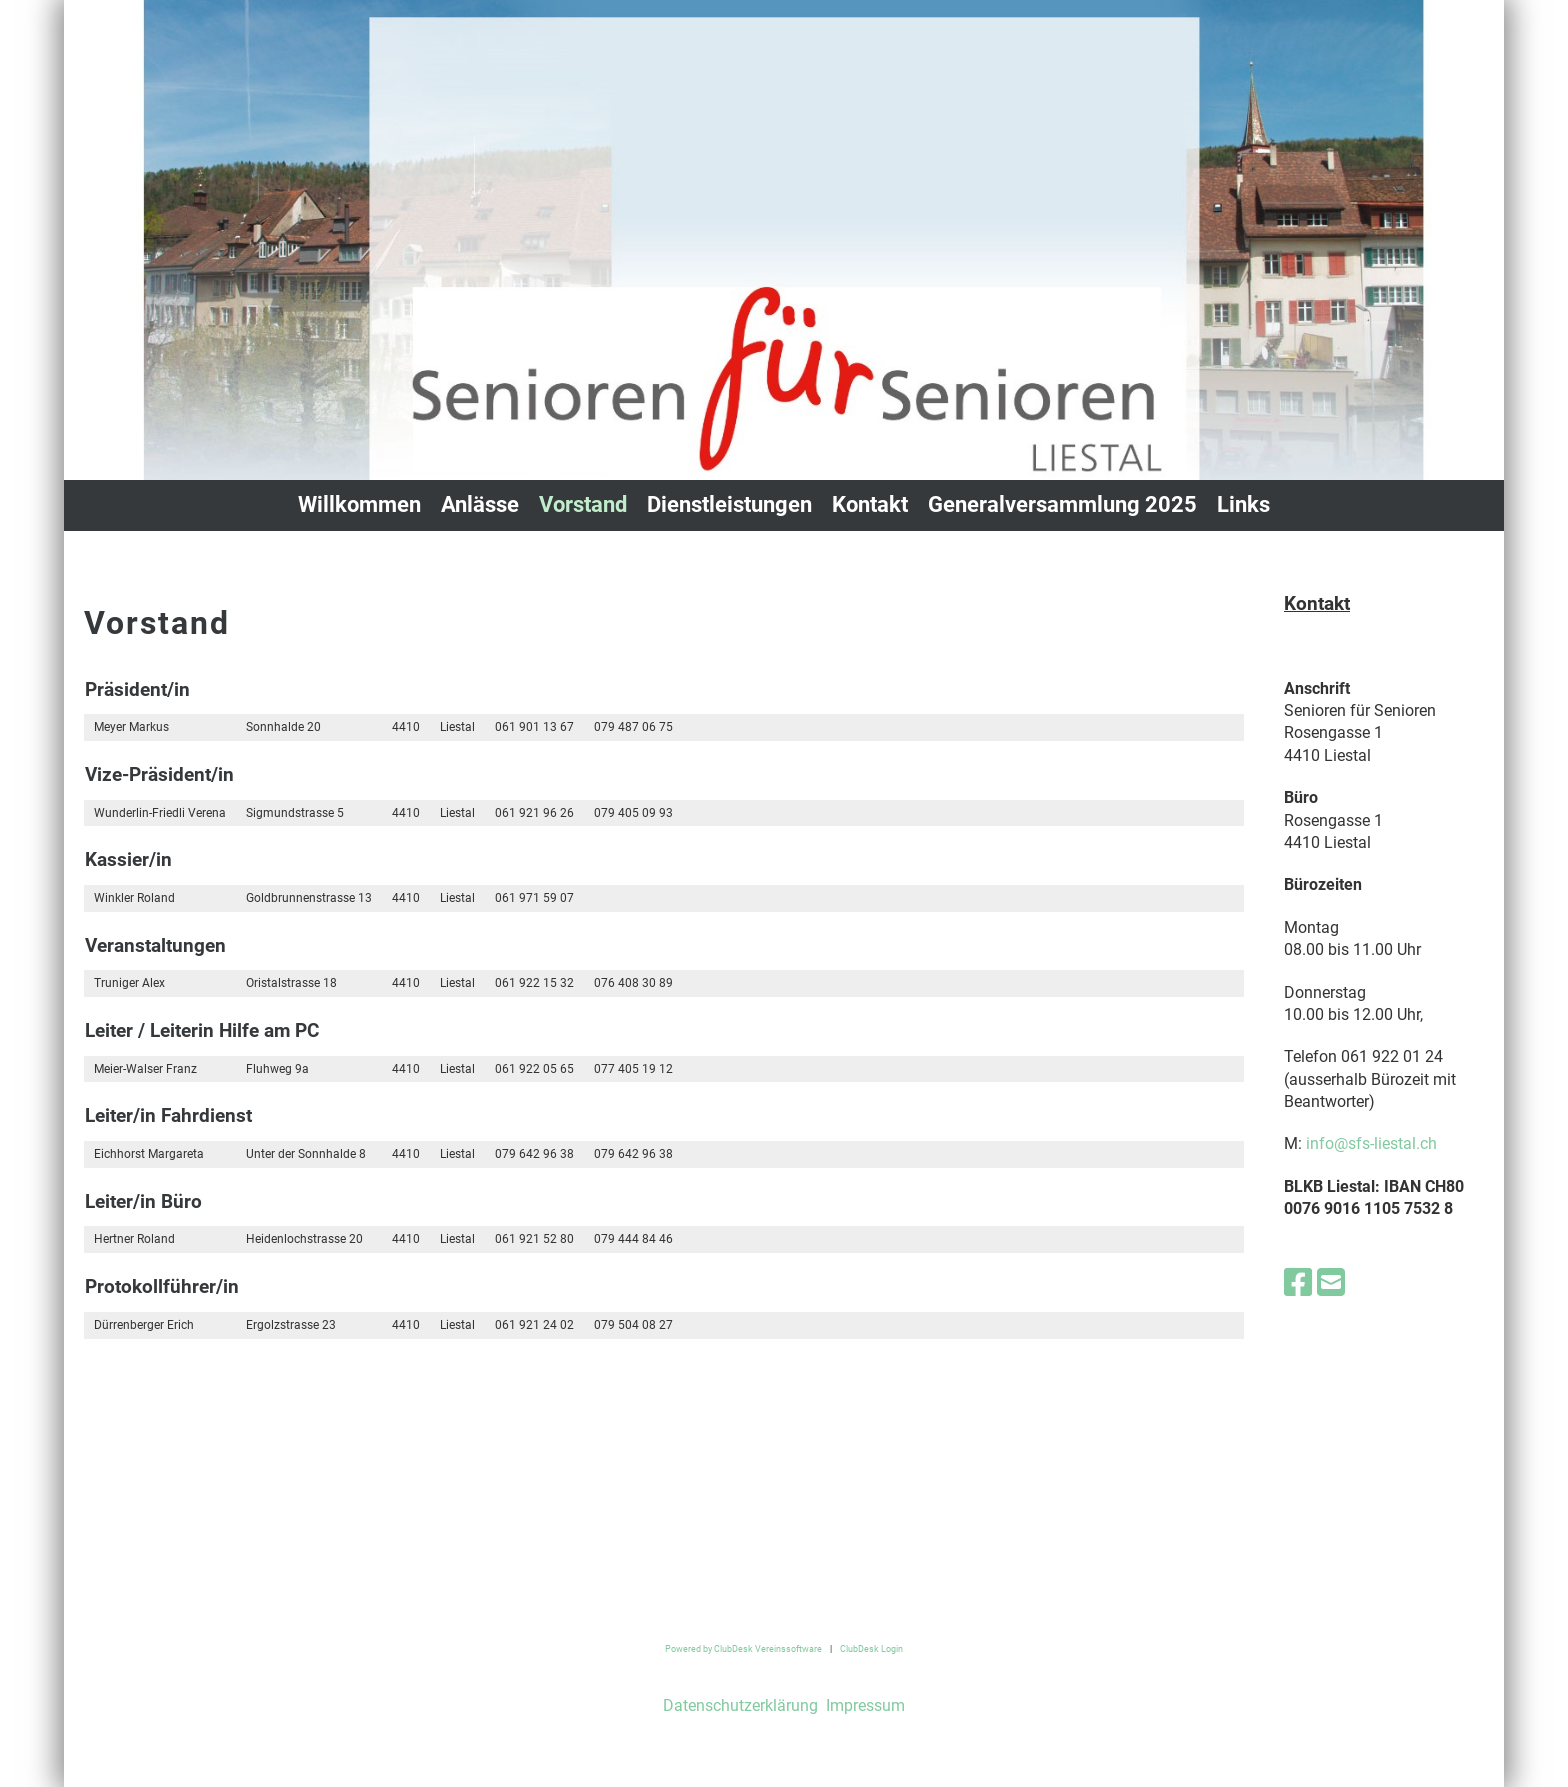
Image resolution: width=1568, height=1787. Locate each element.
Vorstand (583, 504)
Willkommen (359, 504)
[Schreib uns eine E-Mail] (1331, 1283)
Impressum (863, 1705)
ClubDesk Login (871, 1648)
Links (1243, 504)
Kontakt (870, 504)
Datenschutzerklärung (740, 1705)
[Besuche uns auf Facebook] (1298, 1283)
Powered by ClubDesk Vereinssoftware (743, 1648)
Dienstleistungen (729, 504)
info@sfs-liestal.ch (1371, 1143)
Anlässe (480, 504)
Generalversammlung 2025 (1062, 504)
